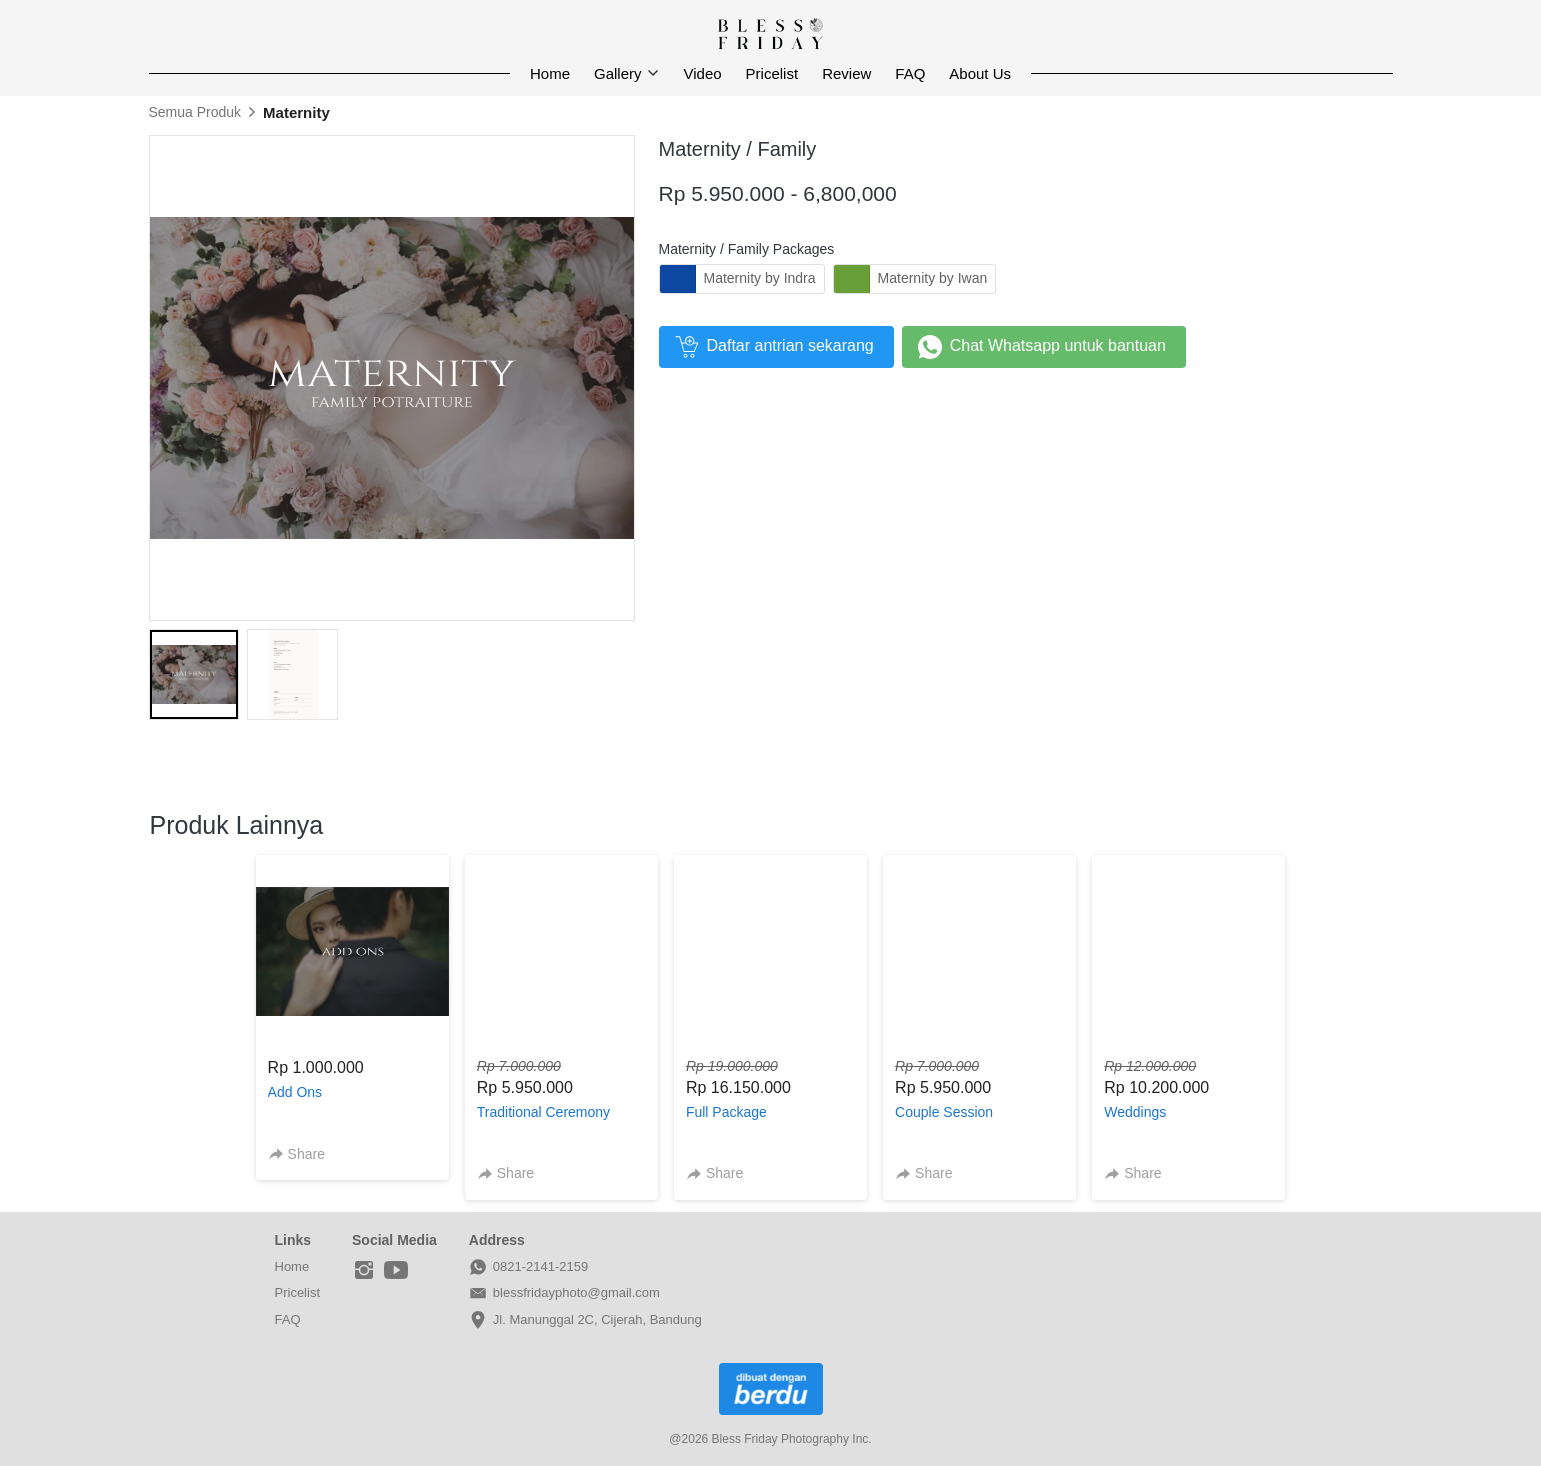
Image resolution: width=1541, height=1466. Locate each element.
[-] (364, 1271)
